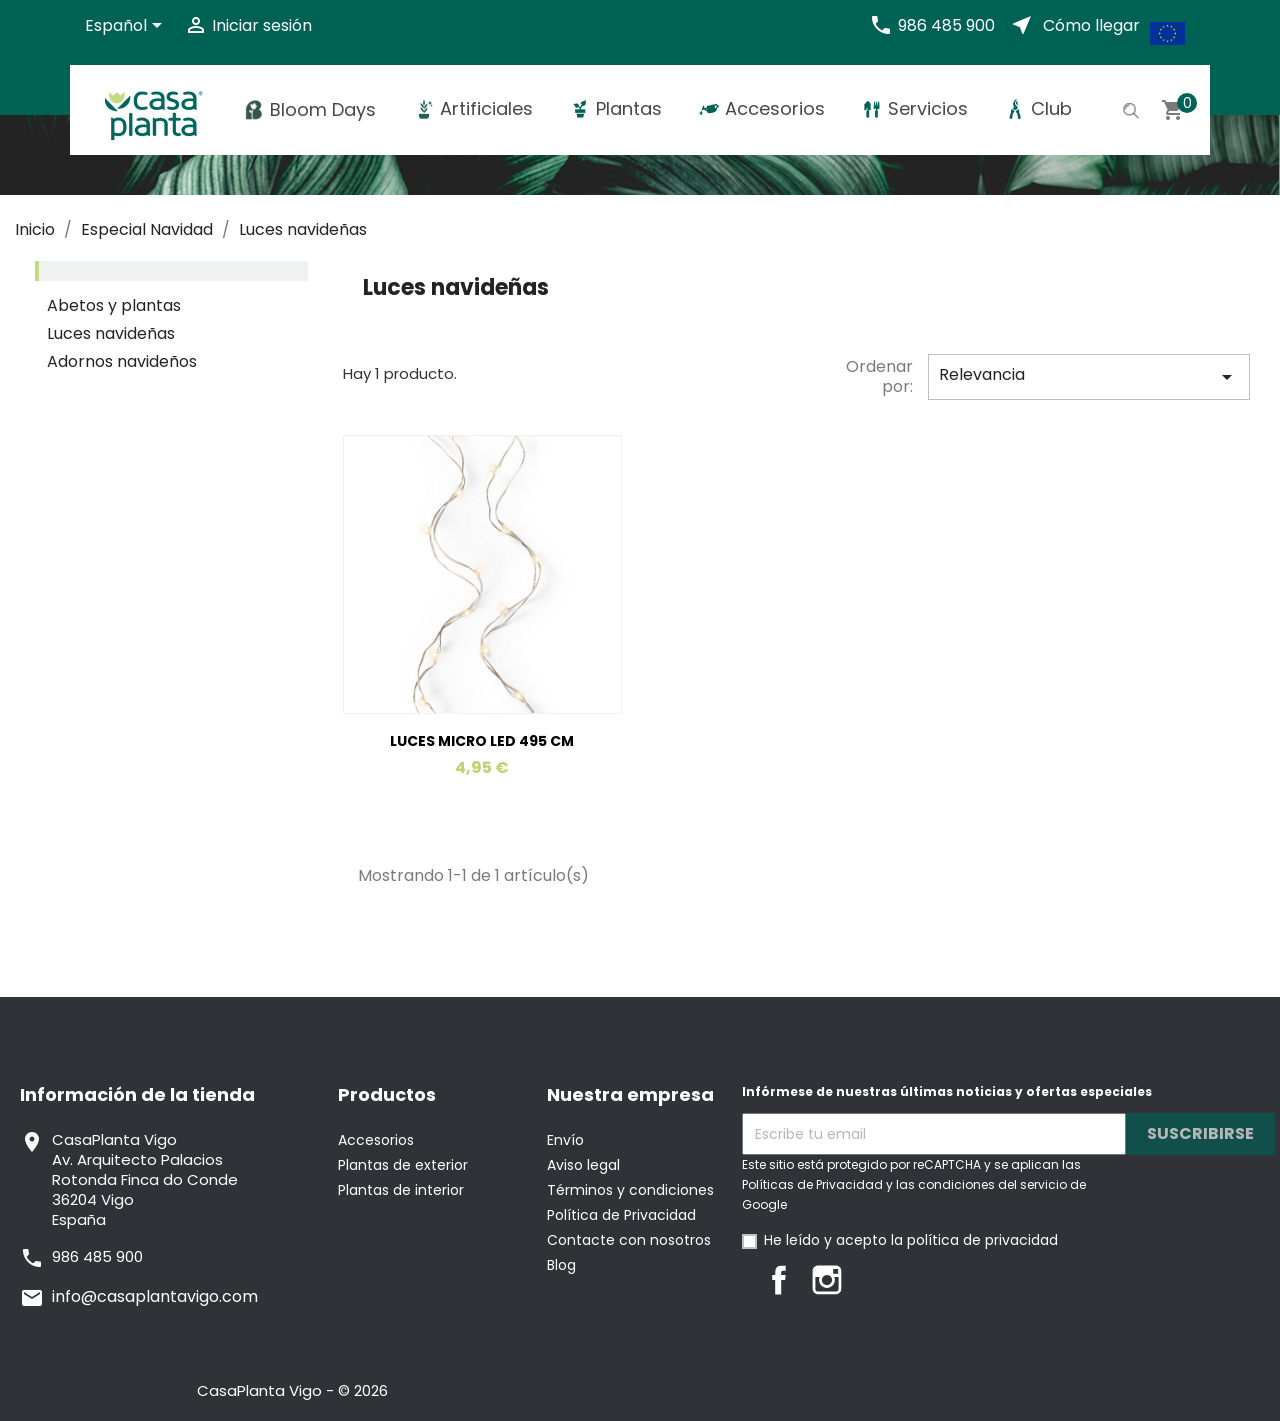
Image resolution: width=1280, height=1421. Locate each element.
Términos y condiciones (630, 1190)
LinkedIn (875, 1280)
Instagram (827, 1280)
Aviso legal (583, 1165)
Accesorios (376, 1140)
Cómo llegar (1091, 25)
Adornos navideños (122, 362)
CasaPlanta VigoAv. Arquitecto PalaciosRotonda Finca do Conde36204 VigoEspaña (145, 1179)
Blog (561, 1265)
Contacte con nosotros (629, 1240)
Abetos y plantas (114, 306)
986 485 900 (946, 25)
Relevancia (1089, 376)
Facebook (779, 1280)
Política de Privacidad (621, 1215)
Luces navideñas (111, 334)
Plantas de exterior (403, 1165)
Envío (565, 1140)
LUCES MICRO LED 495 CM (482, 741)
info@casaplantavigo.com (155, 1296)
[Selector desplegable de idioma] (127, 27)
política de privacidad (982, 1240)
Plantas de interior (401, 1190)
